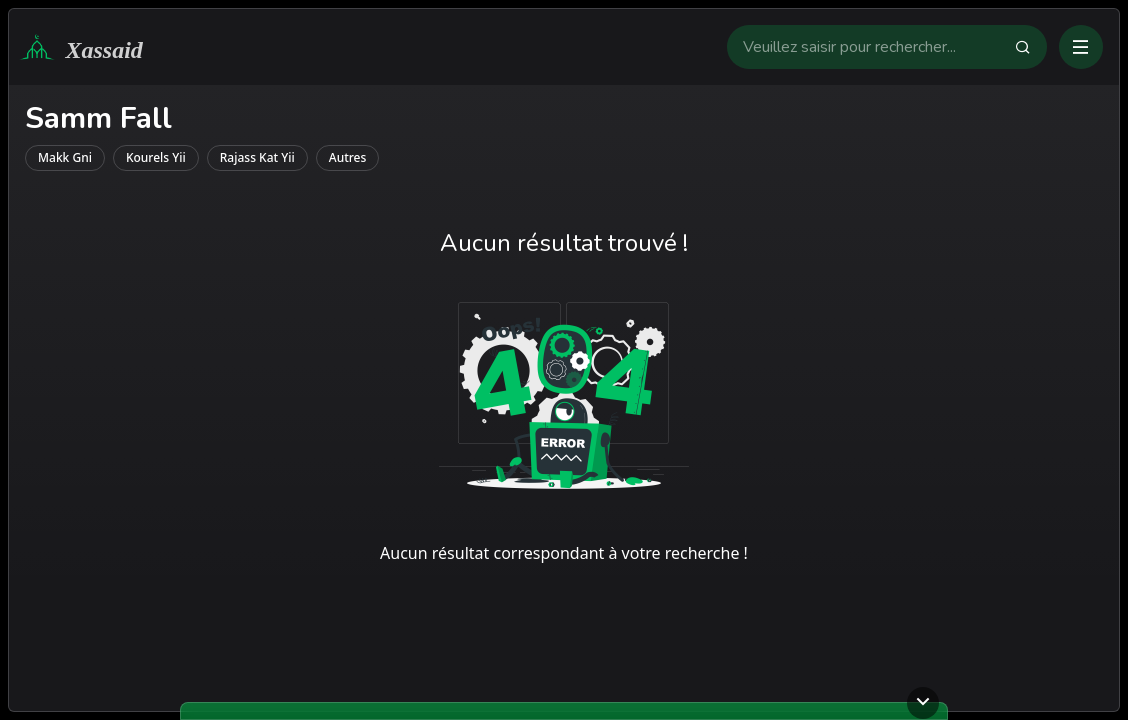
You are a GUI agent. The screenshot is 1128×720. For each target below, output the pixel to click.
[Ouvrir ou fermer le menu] (1081, 47)
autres (348, 157)
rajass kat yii (257, 157)
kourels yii (156, 157)
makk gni (65, 157)
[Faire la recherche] (1031, 47)
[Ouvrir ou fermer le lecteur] (923, 703)
